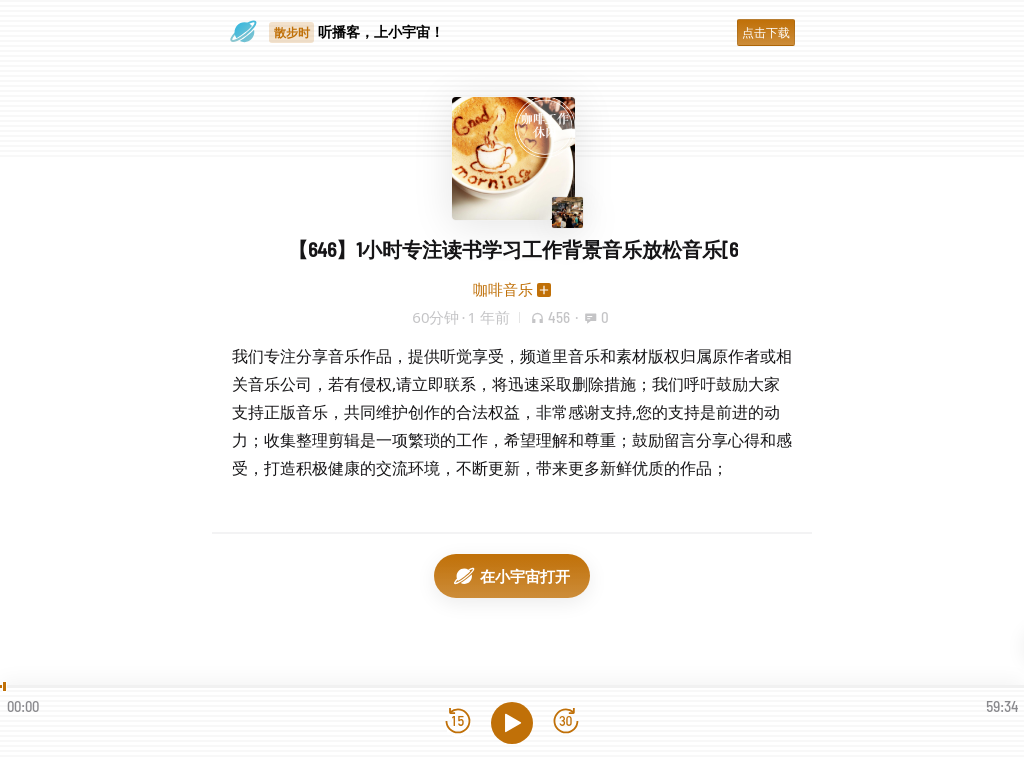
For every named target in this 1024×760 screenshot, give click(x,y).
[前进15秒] (566, 722)
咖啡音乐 (503, 289)
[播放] (512, 723)
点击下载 (766, 32)
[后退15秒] (458, 722)
